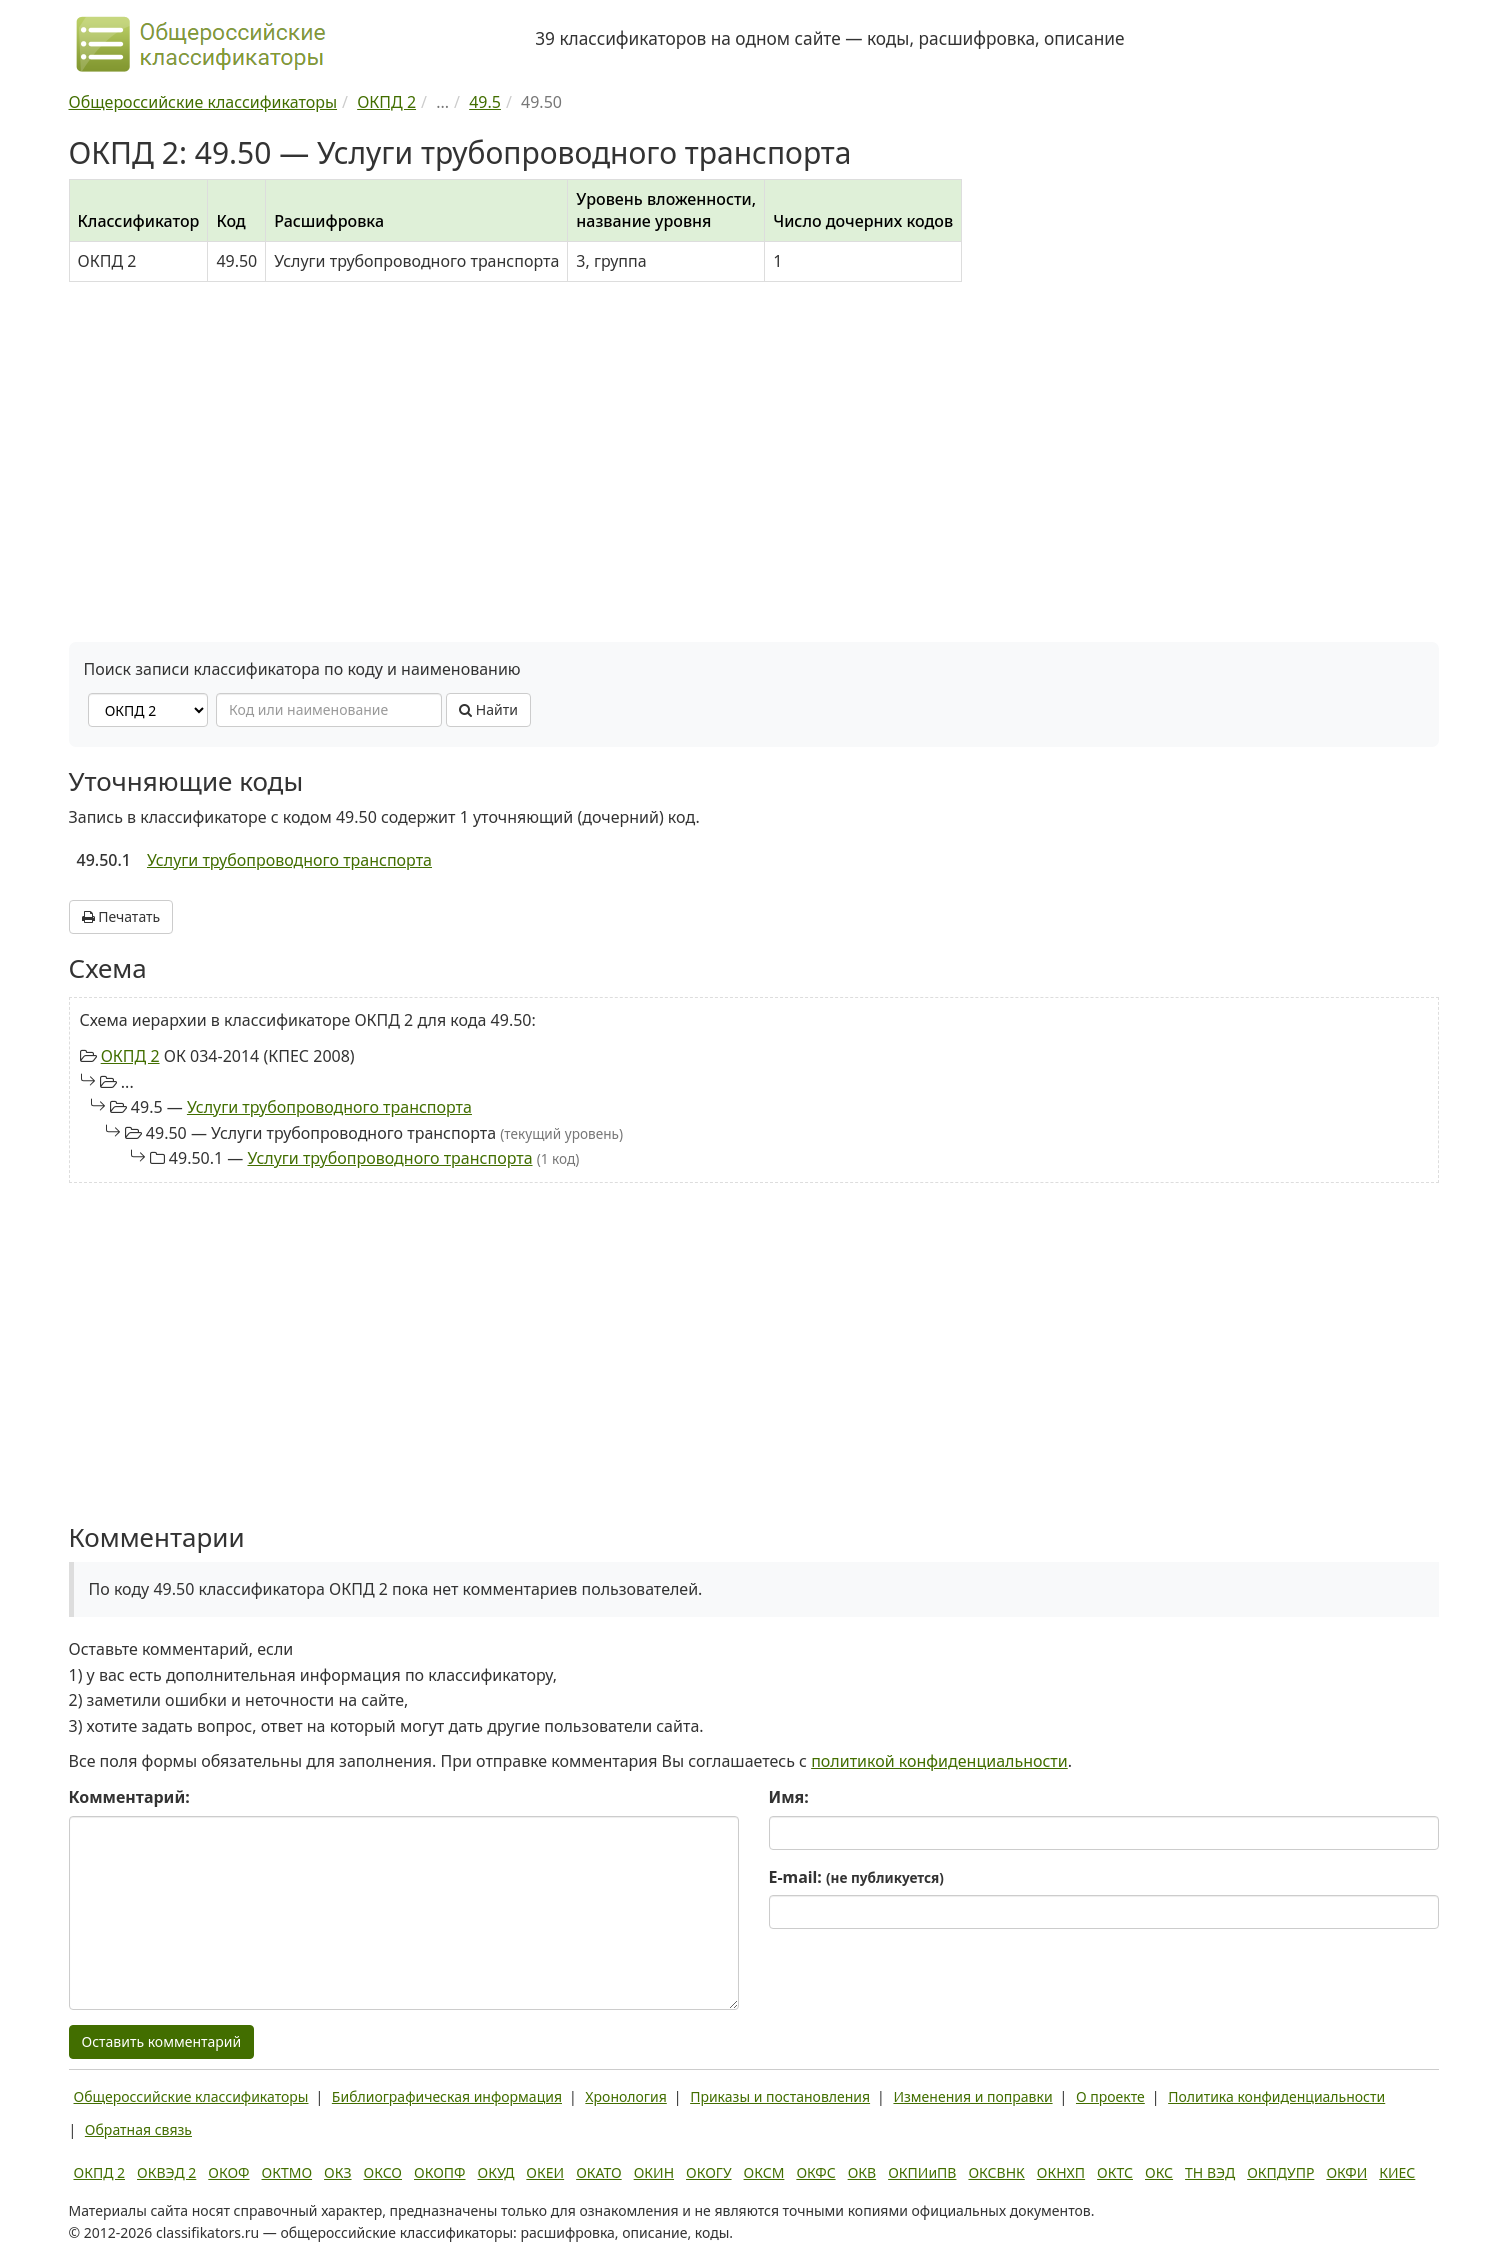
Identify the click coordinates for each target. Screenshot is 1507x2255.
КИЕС (1397, 2172)
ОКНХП (1061, 2172)
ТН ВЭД (1210, 2172)
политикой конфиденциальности (939, 1761)
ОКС (1159, 2172)
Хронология (625, 2096)
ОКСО (383, 2172)
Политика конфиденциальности (1276, 2096)
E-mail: (856, 1877)
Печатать (121, 916)
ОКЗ (337, 2172)
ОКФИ (1346, 2172)
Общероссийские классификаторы (191, 2096)
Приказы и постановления (780, 2096)
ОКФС (815, 2172)
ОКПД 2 (130, 1056)
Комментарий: (129, 1797)
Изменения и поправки (972, 2096)
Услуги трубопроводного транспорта (289, 860)
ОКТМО (287, 2172)
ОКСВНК (996, 2172)
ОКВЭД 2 (166, 2172)
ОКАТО (599, 2172)
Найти (488, 709)
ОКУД (496, 2172)
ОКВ (862, 2172)
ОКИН (654, 2172)
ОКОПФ (439, 2172)
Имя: (789, 1797)
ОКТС (1115, 2172)
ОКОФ (228, 2172)
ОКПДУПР (1280, 2172)
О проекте (1110, 2096)
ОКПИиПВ (922, 2172)
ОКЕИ (545, 2172)
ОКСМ (764, 2172)
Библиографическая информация (447, 2096)
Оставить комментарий (162, 2041)
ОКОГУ (709, 2172)
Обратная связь (138, 2129)
